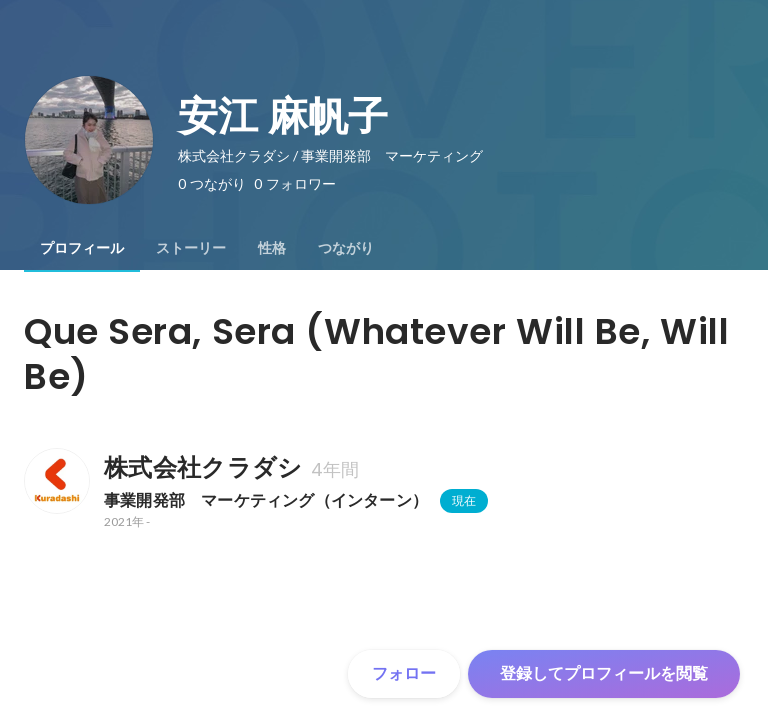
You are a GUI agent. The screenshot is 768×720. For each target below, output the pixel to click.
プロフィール (82, 248)
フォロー (404, 673)
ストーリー (191, 248)
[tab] (82, 248)
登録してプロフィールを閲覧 (604, 673)
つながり (346, 248)
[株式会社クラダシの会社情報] (56, 481)
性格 (272, 248)
